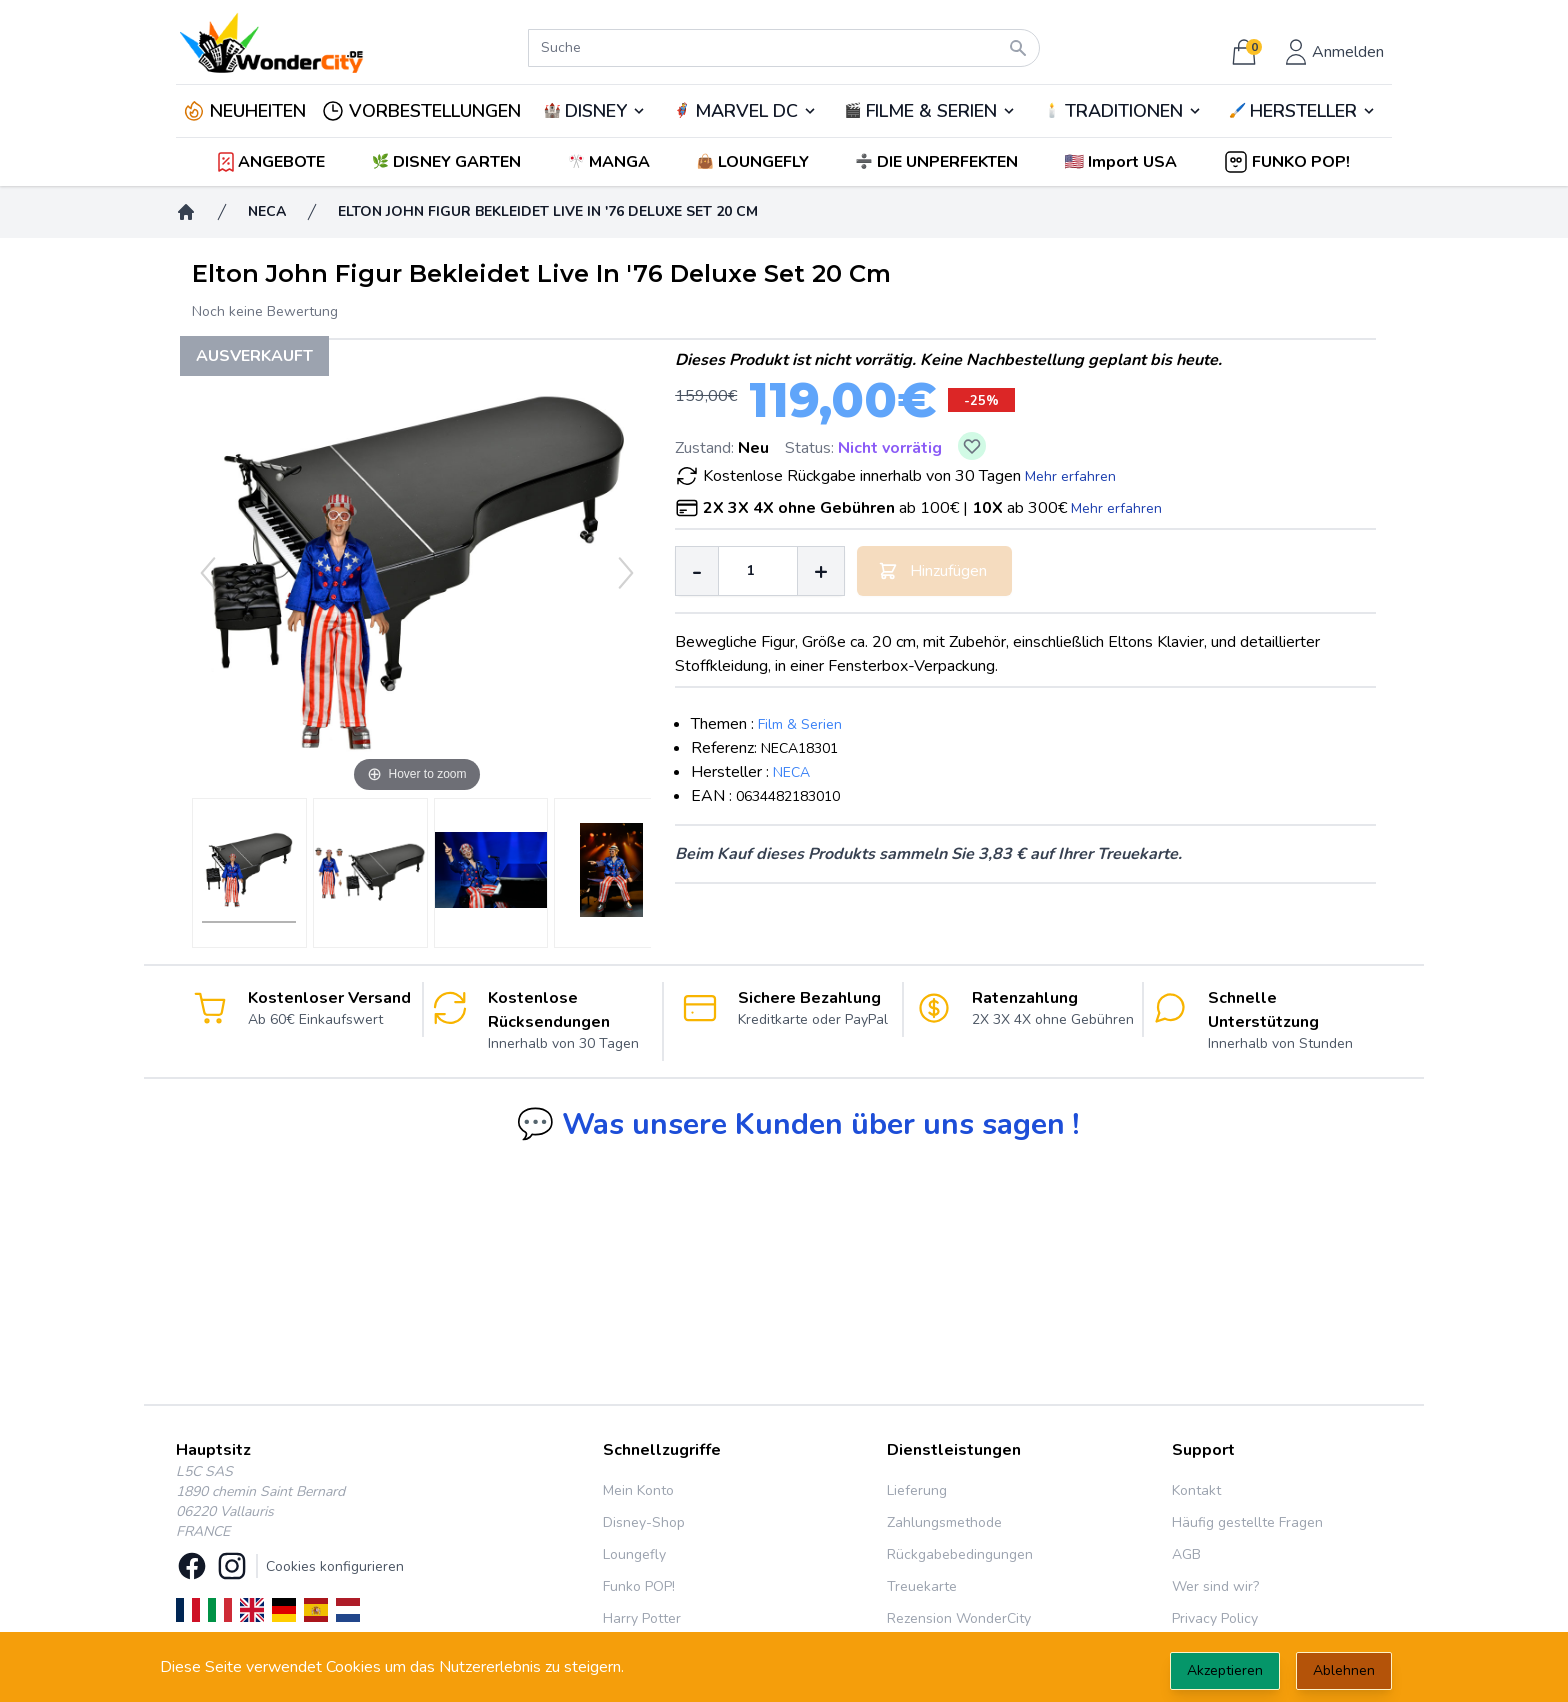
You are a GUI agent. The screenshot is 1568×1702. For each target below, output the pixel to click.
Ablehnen (1344, 1670)
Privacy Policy (1215, 1618)
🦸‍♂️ (745, 111)
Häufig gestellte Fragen (1247, 1522)
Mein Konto (638, 1490)
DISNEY (596, 111)
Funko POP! (639, 1586)
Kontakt (1196, 1490)
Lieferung (917, 1490)
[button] (1122, 162)
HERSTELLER (1303, 111)
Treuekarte (922, 1586)
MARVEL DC (746, 111)
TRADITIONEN (1124, 111)
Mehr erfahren (1070, 476)
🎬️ (930, 111)
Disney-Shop (644, 1522)
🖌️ (1303, 111)
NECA (791, 772)
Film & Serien (800, 724)
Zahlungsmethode (944, 1522)
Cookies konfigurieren (335, 1566)
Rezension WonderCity (959, 1618)
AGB (1186, 1554)
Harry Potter (642, 1618)
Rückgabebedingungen (960, 1554)
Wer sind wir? (1215, 1586)
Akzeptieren (1225, 1670)
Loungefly (634, 1554)
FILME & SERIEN (931, 111)
